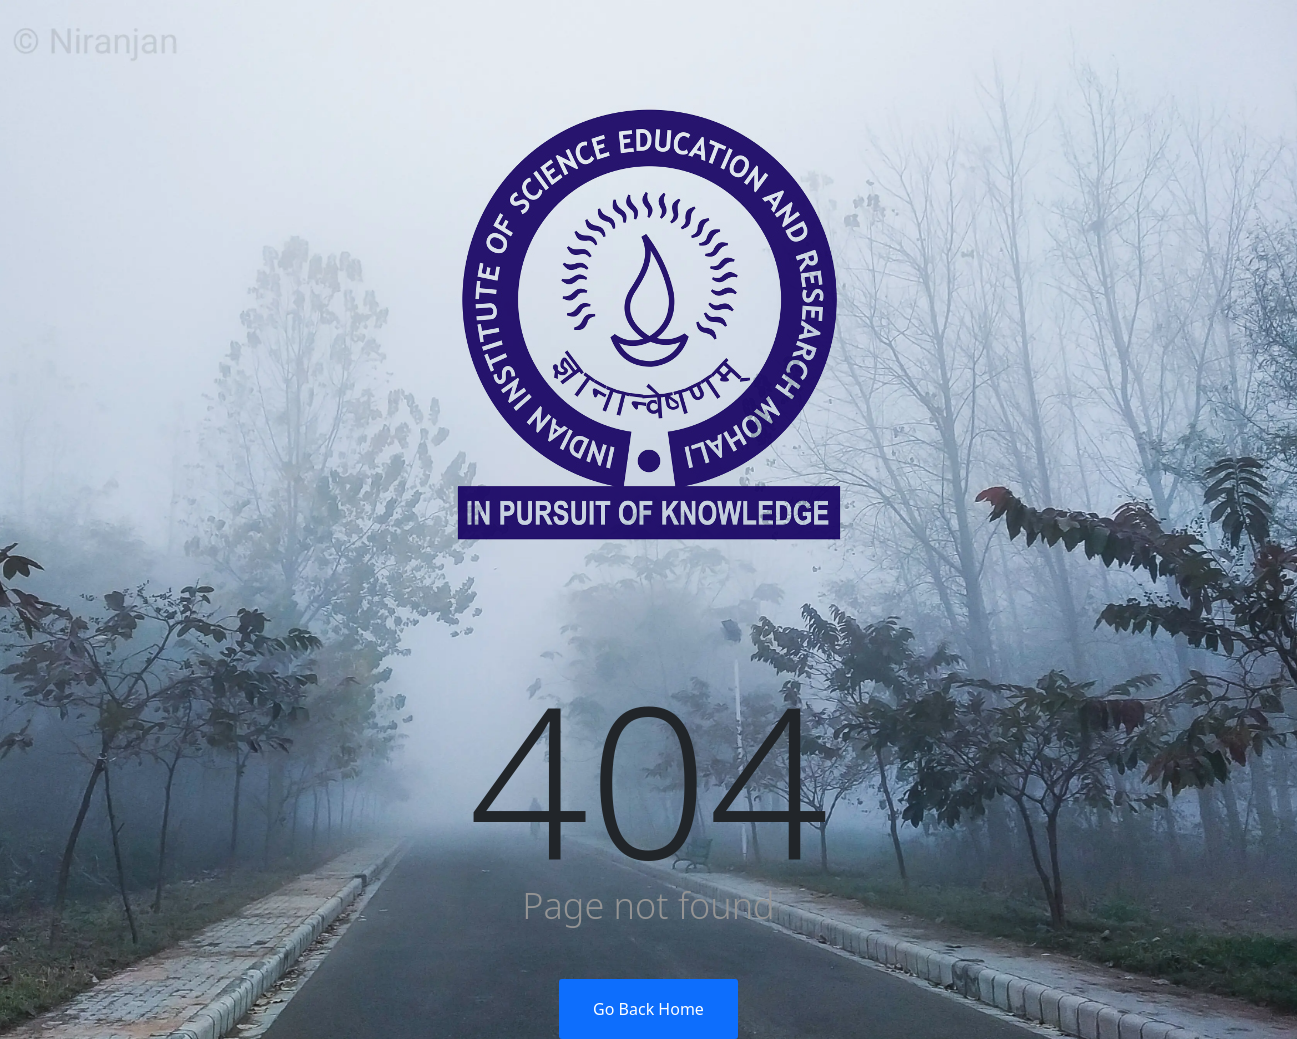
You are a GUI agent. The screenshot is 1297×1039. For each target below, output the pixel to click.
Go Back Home (648, 1009)
